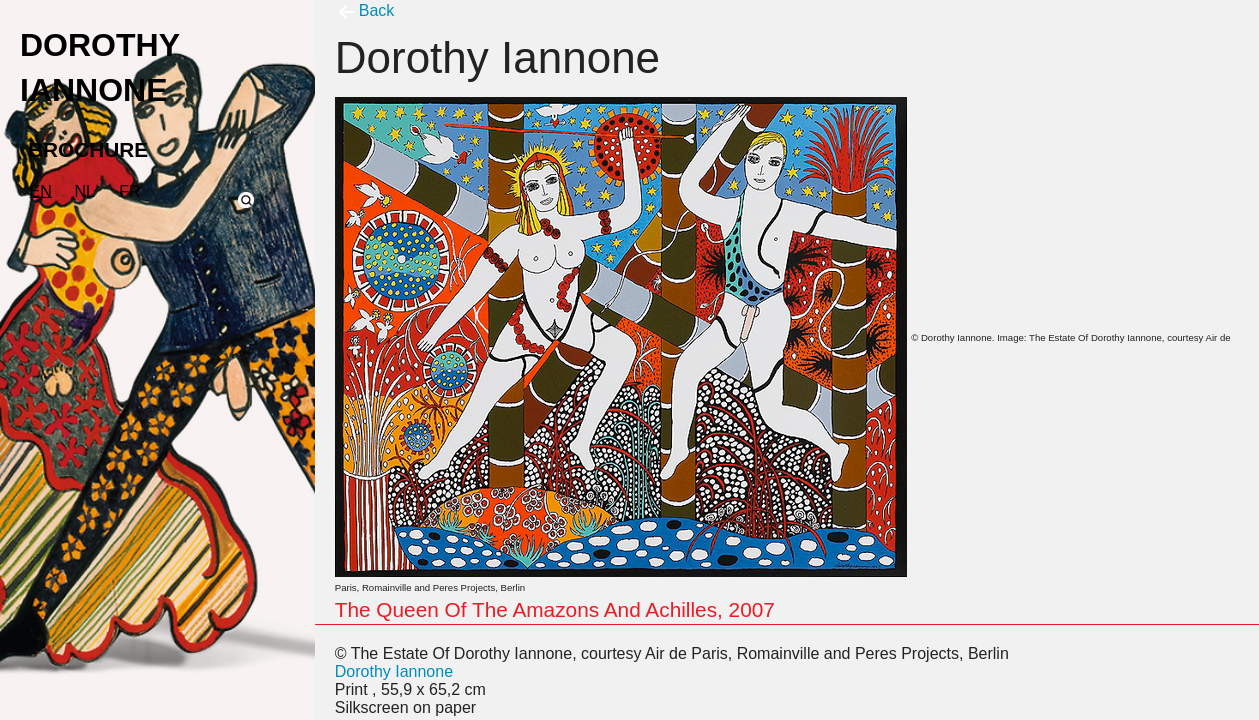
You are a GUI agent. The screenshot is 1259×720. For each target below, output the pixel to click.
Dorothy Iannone (394, 671)
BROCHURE (88, 149)
